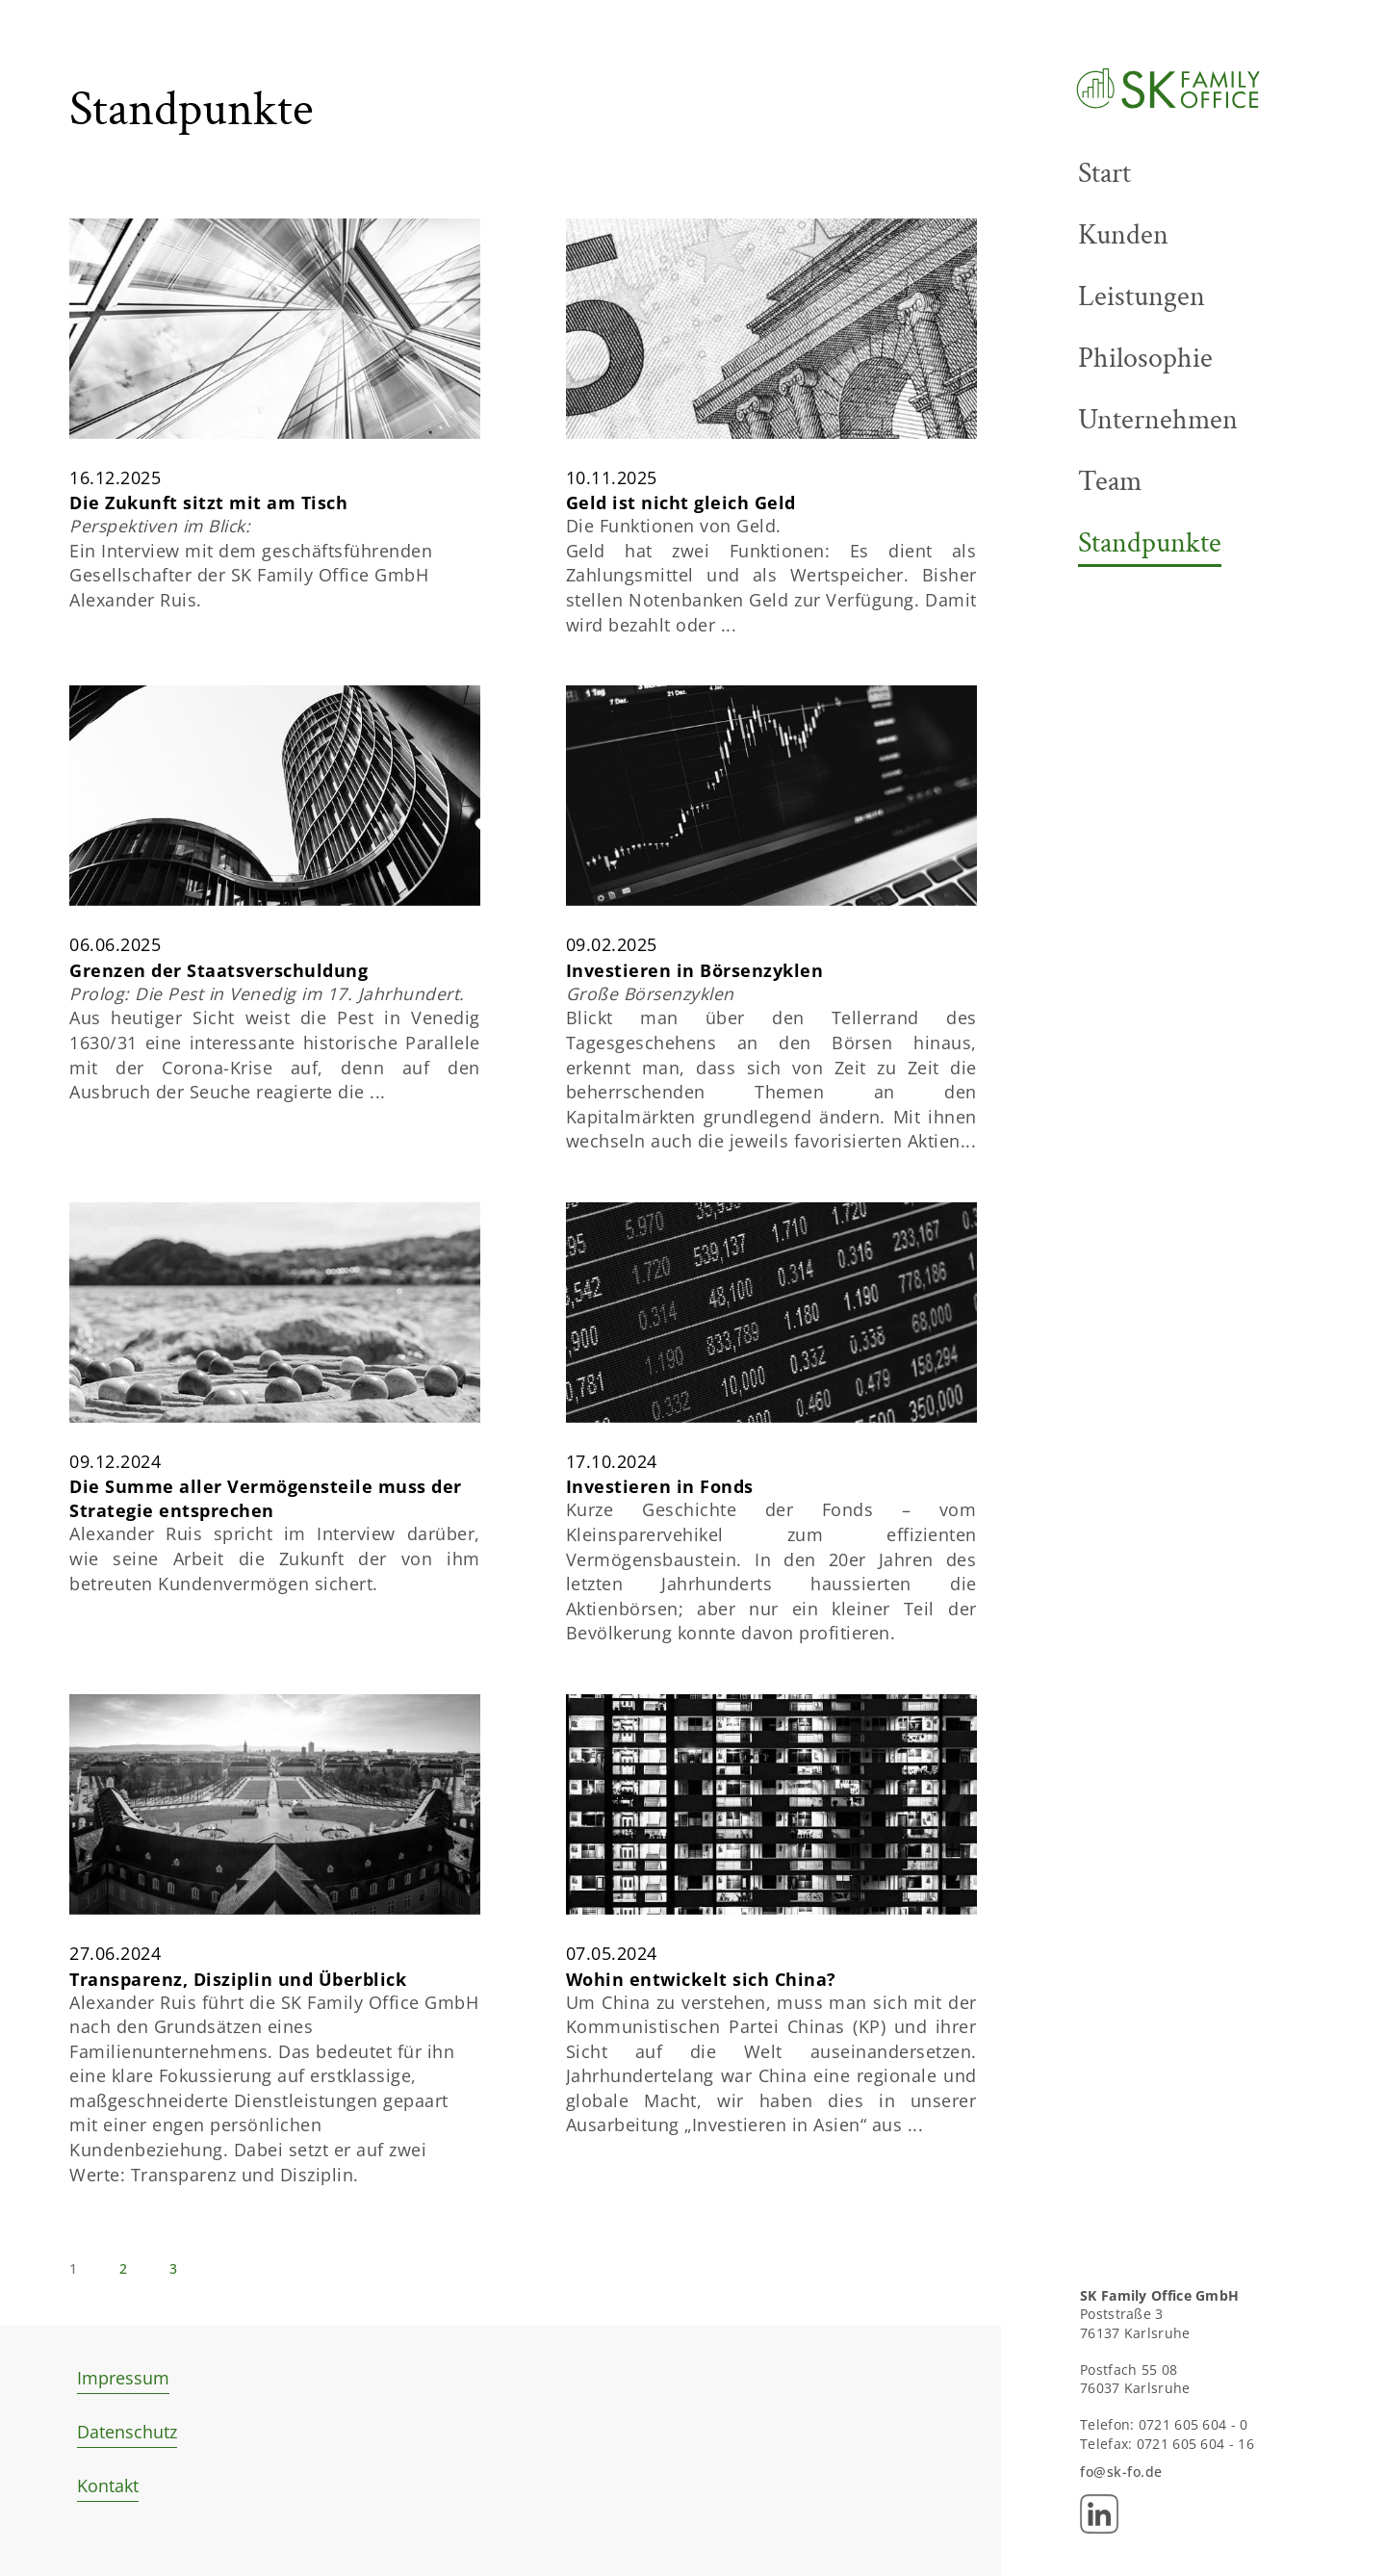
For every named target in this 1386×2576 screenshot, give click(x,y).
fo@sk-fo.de (1121, 2471)
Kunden (1123, 235)
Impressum (123, 2377)
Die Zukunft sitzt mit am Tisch (208, 586)
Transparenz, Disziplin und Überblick (237, 2062)
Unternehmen (1158, 419)
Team (1110, 481)
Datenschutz (127, 2431)
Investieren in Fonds (660, 1570)
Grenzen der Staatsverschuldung (218, 1054)
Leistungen (1141, 296)
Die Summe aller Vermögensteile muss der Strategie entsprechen (265, 1582)
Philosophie (1145, 358)
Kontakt (108, 2485)
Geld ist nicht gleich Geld (681, 586)
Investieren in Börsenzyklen (695, 1054)
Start (1104, 173)
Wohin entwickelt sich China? (701, 2062)
